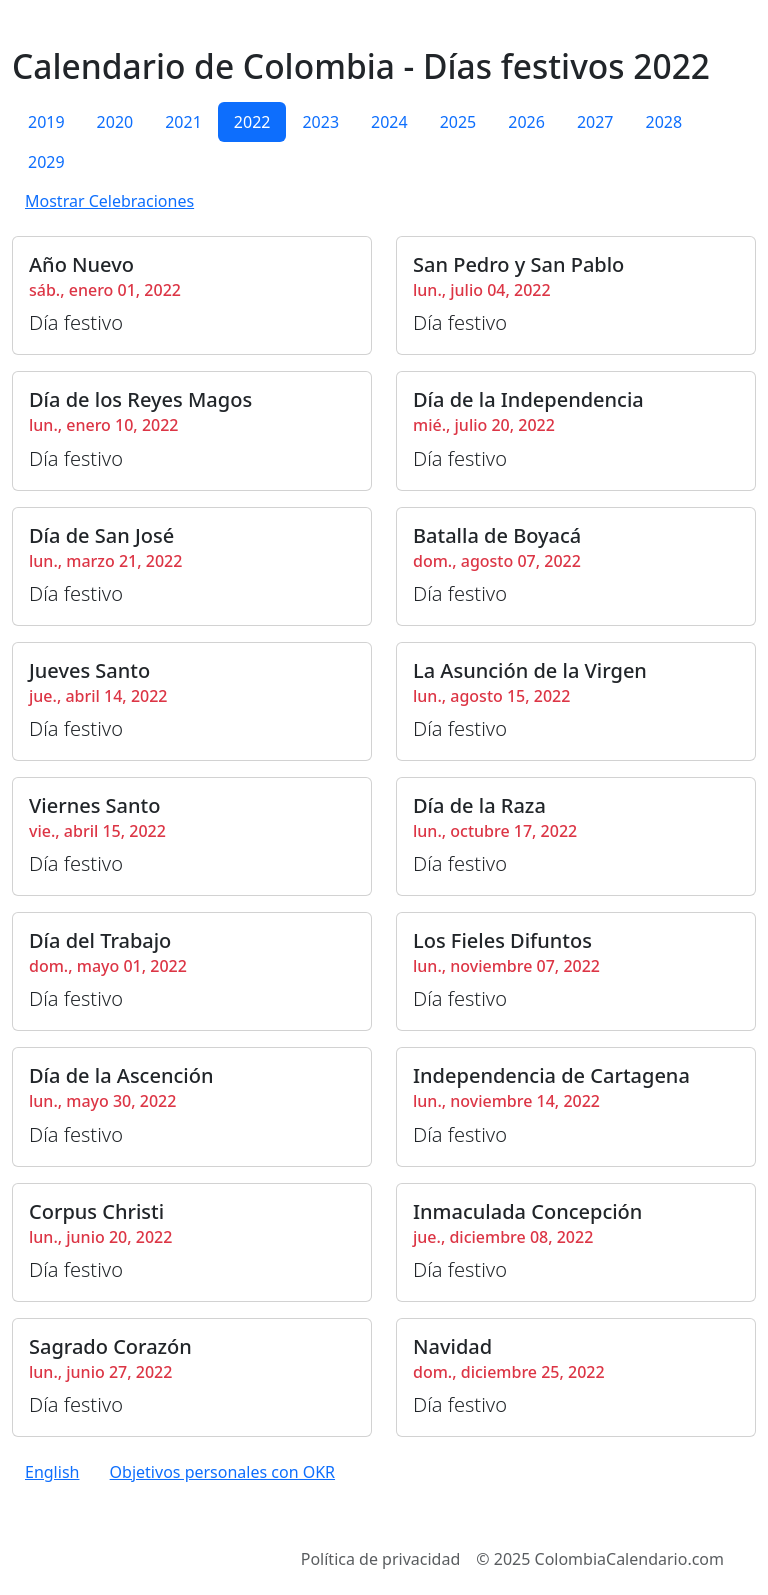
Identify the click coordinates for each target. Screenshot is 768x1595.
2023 (320, 122)
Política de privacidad (381, 1559)
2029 (46, 162)
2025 (458, 122)
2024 (389, 122)
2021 (183, 122)
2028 (663, 122)
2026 (526, 122)
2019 (46, 122)
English (52, 1472)
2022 (252, 122)
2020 (115, 122)
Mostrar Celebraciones (109, 201)
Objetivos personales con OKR (222, 1472)
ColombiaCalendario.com (629, 1559)
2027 (595, 122)
